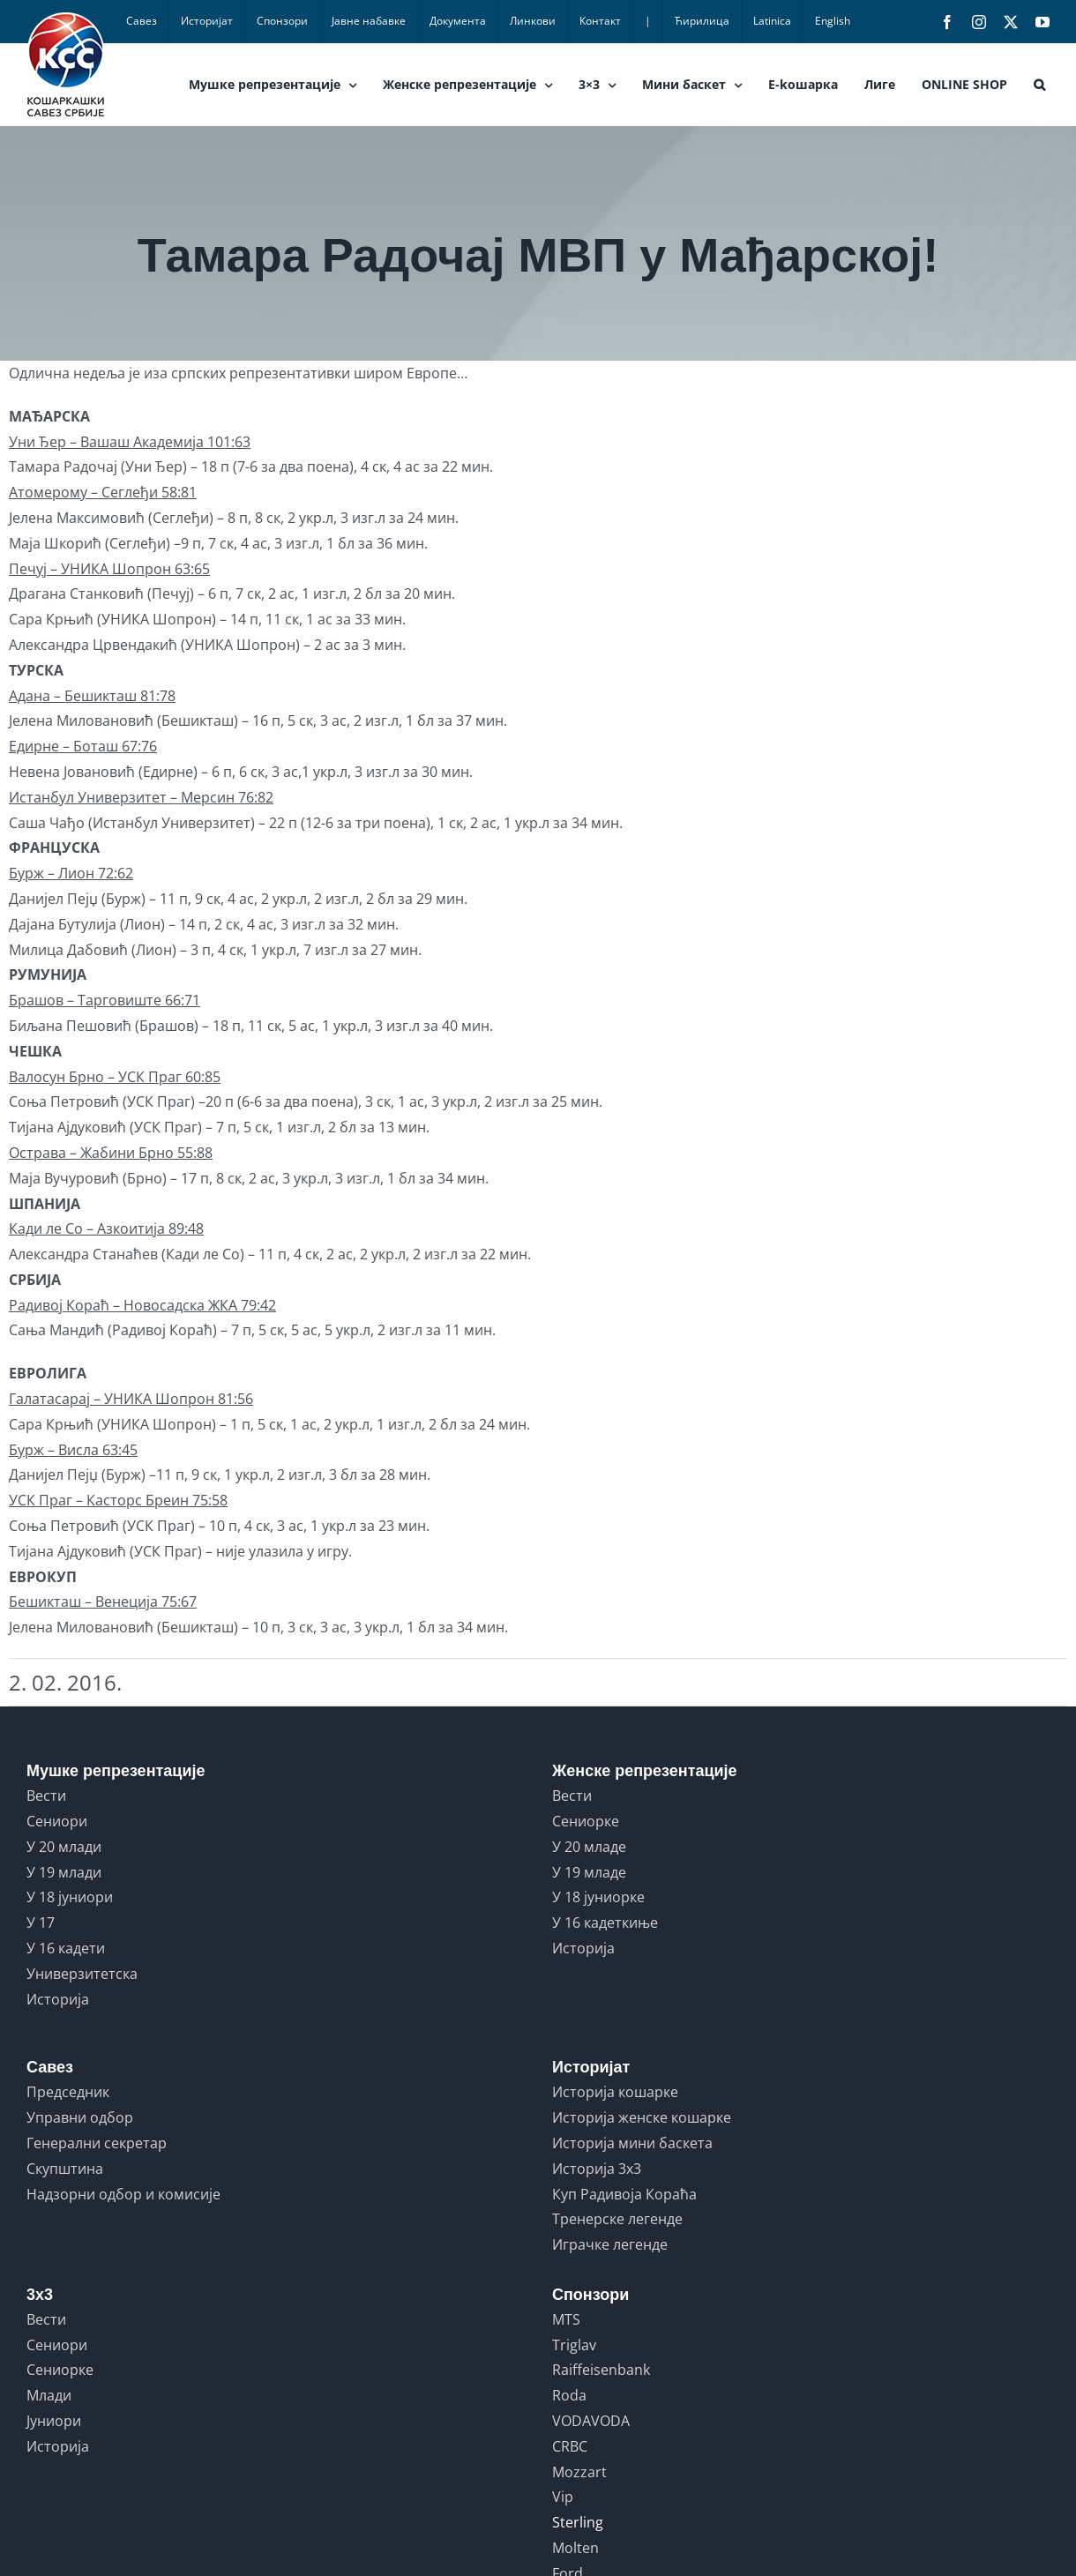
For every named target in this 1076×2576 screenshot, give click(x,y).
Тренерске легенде (617, 2219)
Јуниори (53, 2420)
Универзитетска (82, 1973)
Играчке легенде (610, 2244)
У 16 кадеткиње (605, 1922)
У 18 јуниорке (598, 1897)
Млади (48, 2395)
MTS (566, 2319)
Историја (57, 1999)
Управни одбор (79, 2117)
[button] (1039, 84)
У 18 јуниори (69, 1897)
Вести (46, 1795)
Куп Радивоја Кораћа (624, 2194)
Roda (569, 2395)
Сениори (56, 1821)
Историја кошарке (615, 2092)
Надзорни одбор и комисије (123, 2194)
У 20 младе (589, 1846)
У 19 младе (589, 1872)
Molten (575, 2547)
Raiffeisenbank (601, 2369)
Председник (67, 2092)
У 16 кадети (65, 1948)
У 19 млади (63, 1872)
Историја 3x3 (596, 2168)
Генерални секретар (96, 2143)
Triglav (574, 2345)
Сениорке (585, 1821)
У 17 (40, 1922)
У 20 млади (63, 1846)
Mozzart (579, 2472)
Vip (562, 2496)
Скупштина (64, 2168)
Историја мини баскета (632, 2143)
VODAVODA (591, 2420)
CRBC (569, 2446)
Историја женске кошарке (641, 2117)
